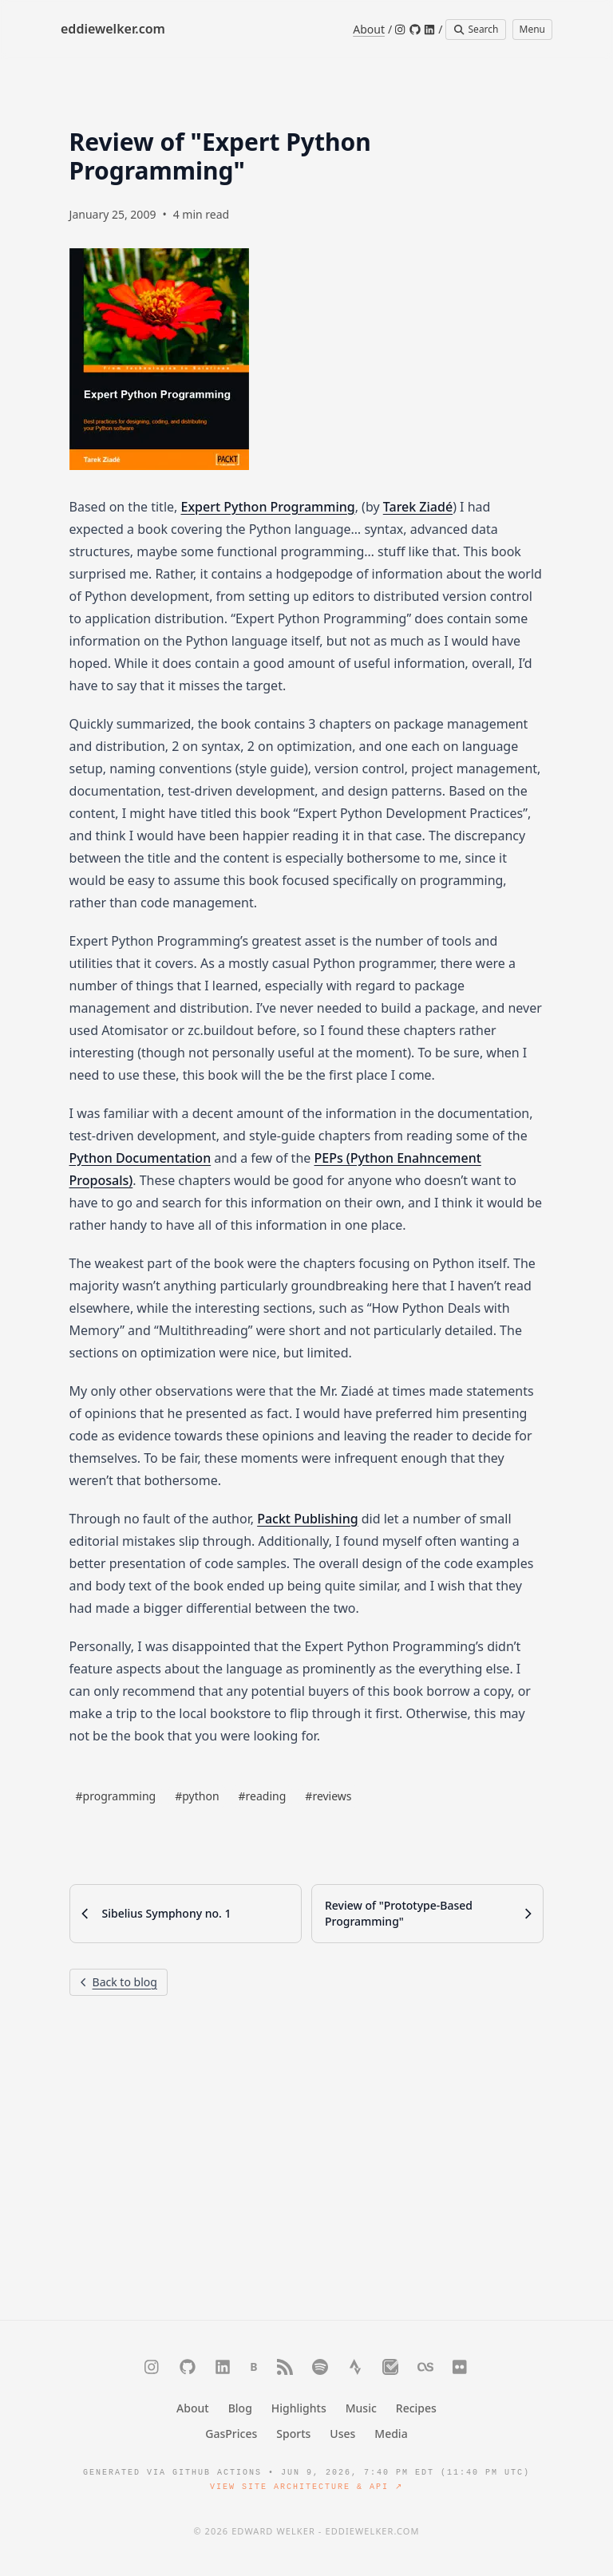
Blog (240, 2408)
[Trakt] (390, 2367)
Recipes (416, 2408)
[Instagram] (400, 29)
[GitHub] (415, 29)
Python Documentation (140, 1158)
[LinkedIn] (429, 29)
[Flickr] (461, 2367)
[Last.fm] (425, 2367)
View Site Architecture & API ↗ (306, 2487)
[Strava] (355, 2367)
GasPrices (231, 2433)
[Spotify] (320, 2367)
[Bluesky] (253, 2367)
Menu (532, 29)
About (369, 29)
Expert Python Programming (267, 507)
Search (475, 29)
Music (361, 2408)
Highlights (298, 2408)
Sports (293, 2433)
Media (390, 2433)
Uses (342, 2433)
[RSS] (285, 2367)
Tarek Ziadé (418, 507)
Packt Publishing (307, 1518)
